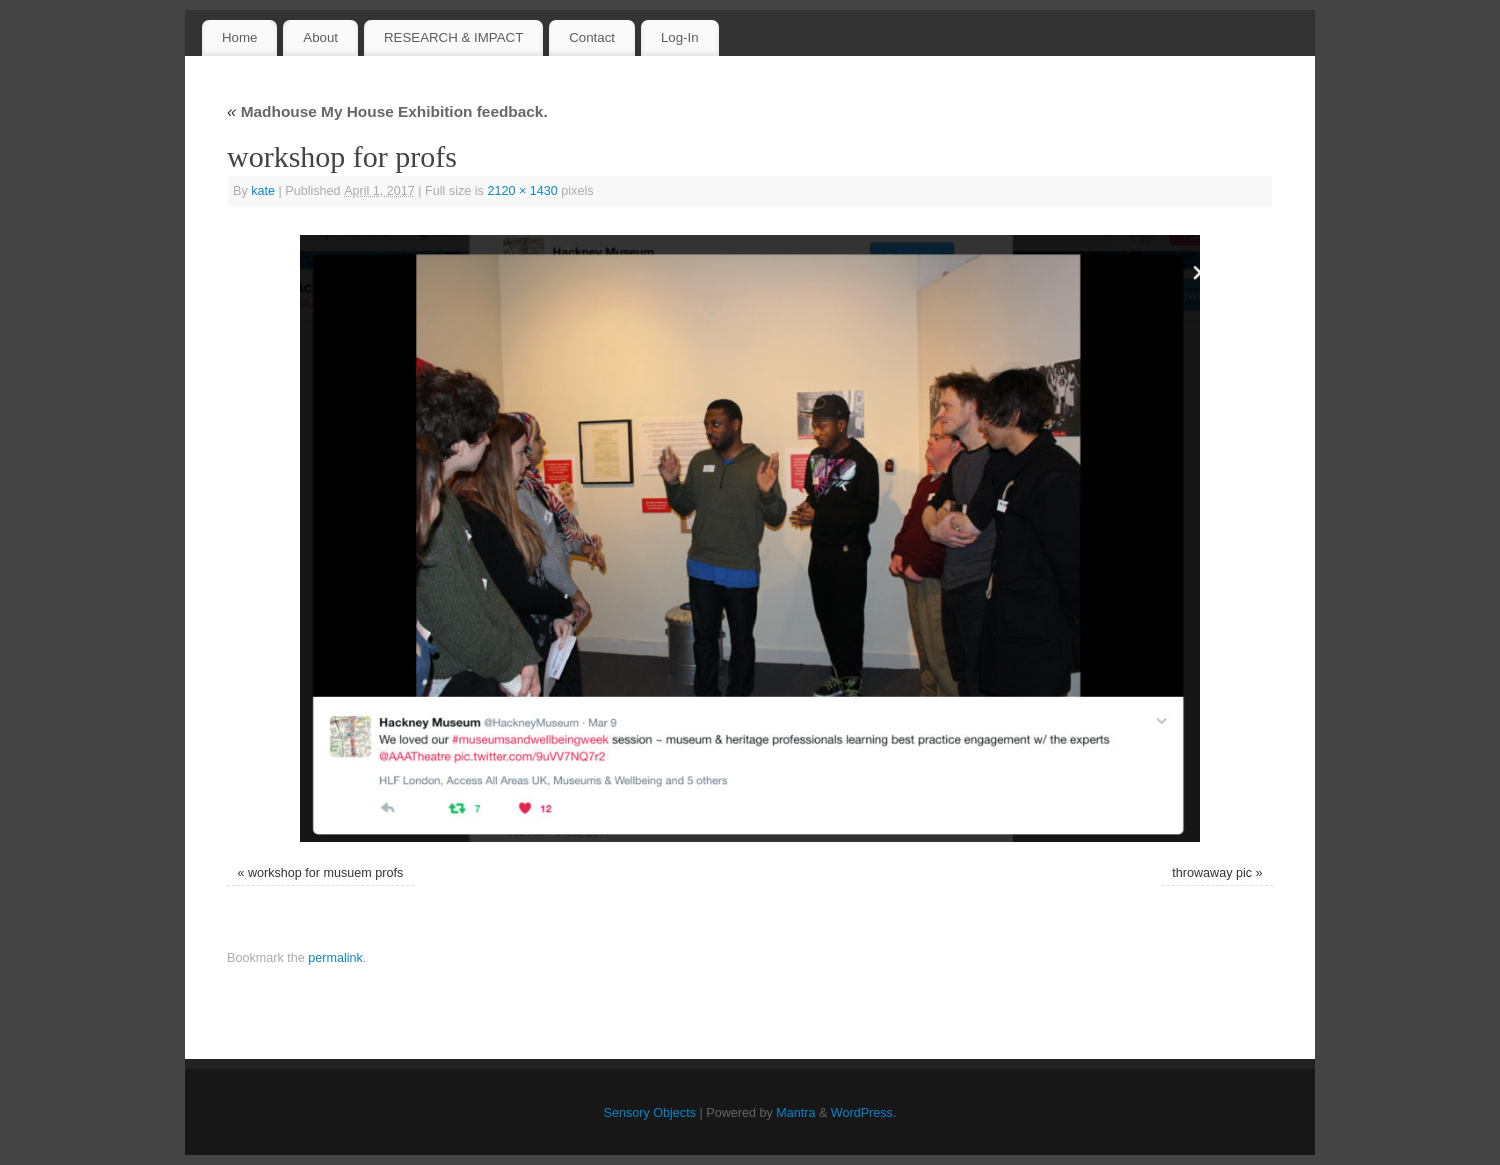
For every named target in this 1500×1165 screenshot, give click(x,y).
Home (239, 37)
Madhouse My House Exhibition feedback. (387, 111)
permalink (335, 958)
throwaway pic (1212, 873)
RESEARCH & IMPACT (453, 37)
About (320, 37)
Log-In (680, 37)
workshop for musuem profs (325, 873)
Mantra (795, 1113)
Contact (592, 37)
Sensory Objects (650, 1113)
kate (263, 191)
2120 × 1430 (522, 191)
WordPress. (864, 1113)
